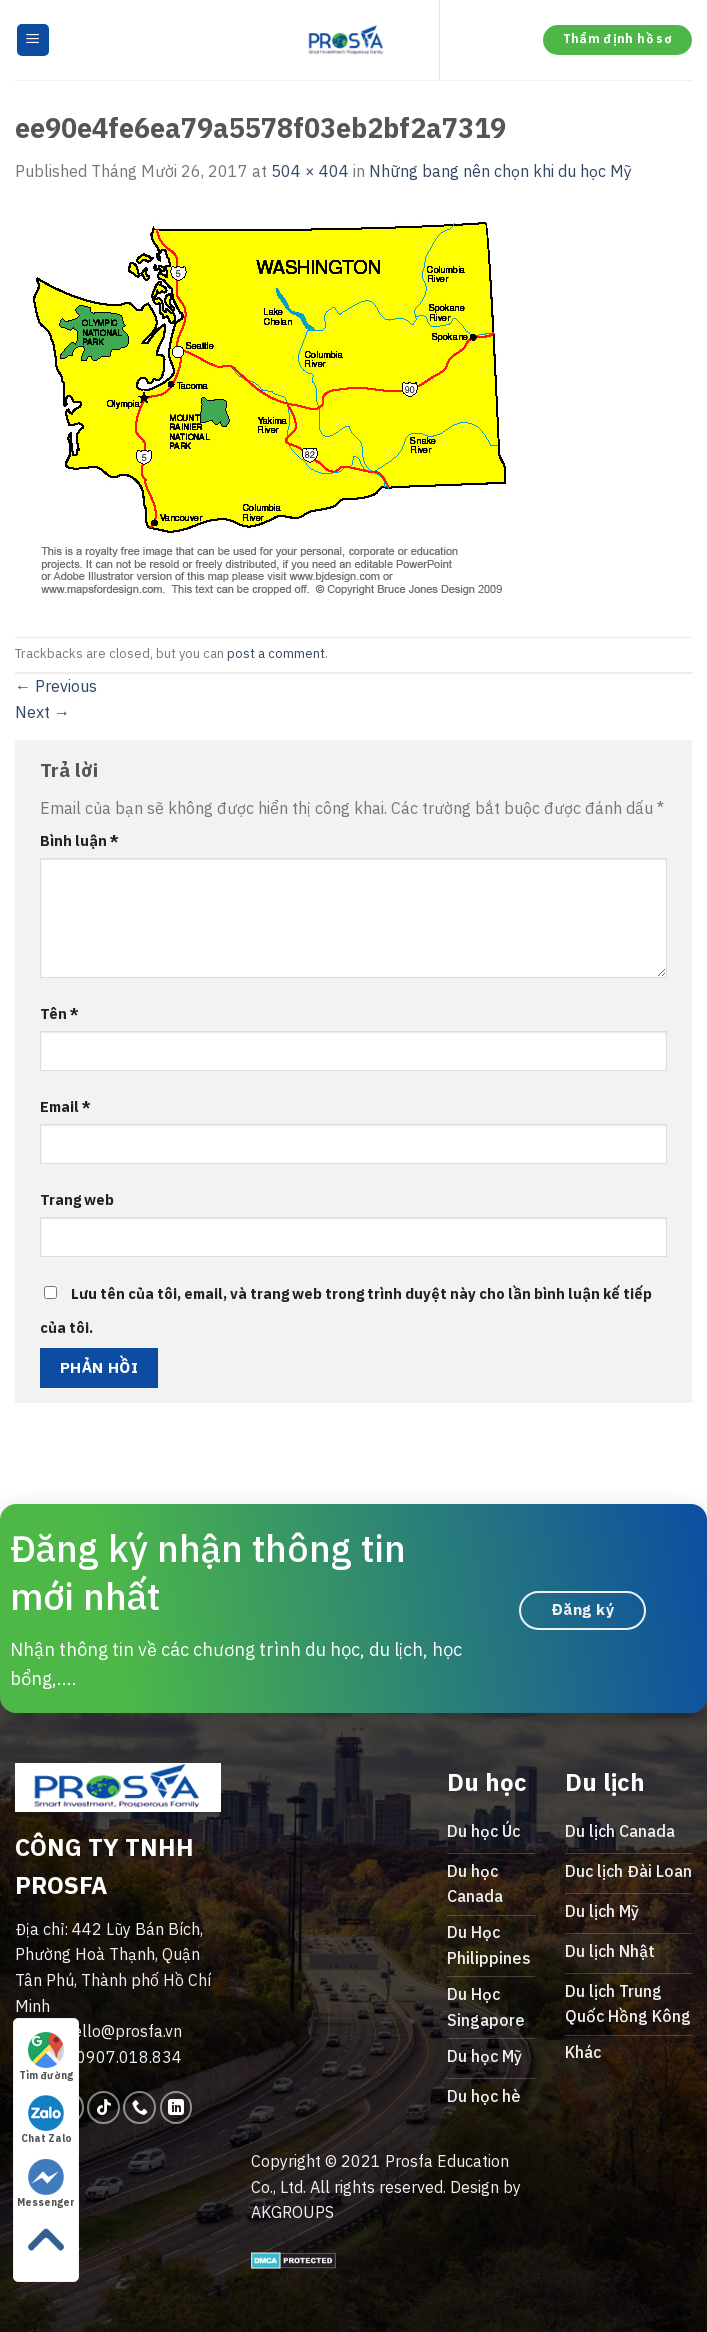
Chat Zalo (46, 2120)
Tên (59, 1013)
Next (42, 712)
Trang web (77, 1199)
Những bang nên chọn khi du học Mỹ (500, 171)
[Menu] (33, 40)
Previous (56, 686)
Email (65, 1106)
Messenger (46, 2184)
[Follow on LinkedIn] (176, 2107)
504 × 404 (310, 171)
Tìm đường (46, 2057)
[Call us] (139, 2107)
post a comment (276, 653)
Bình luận (79, 840)
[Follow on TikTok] (103, 2107)
